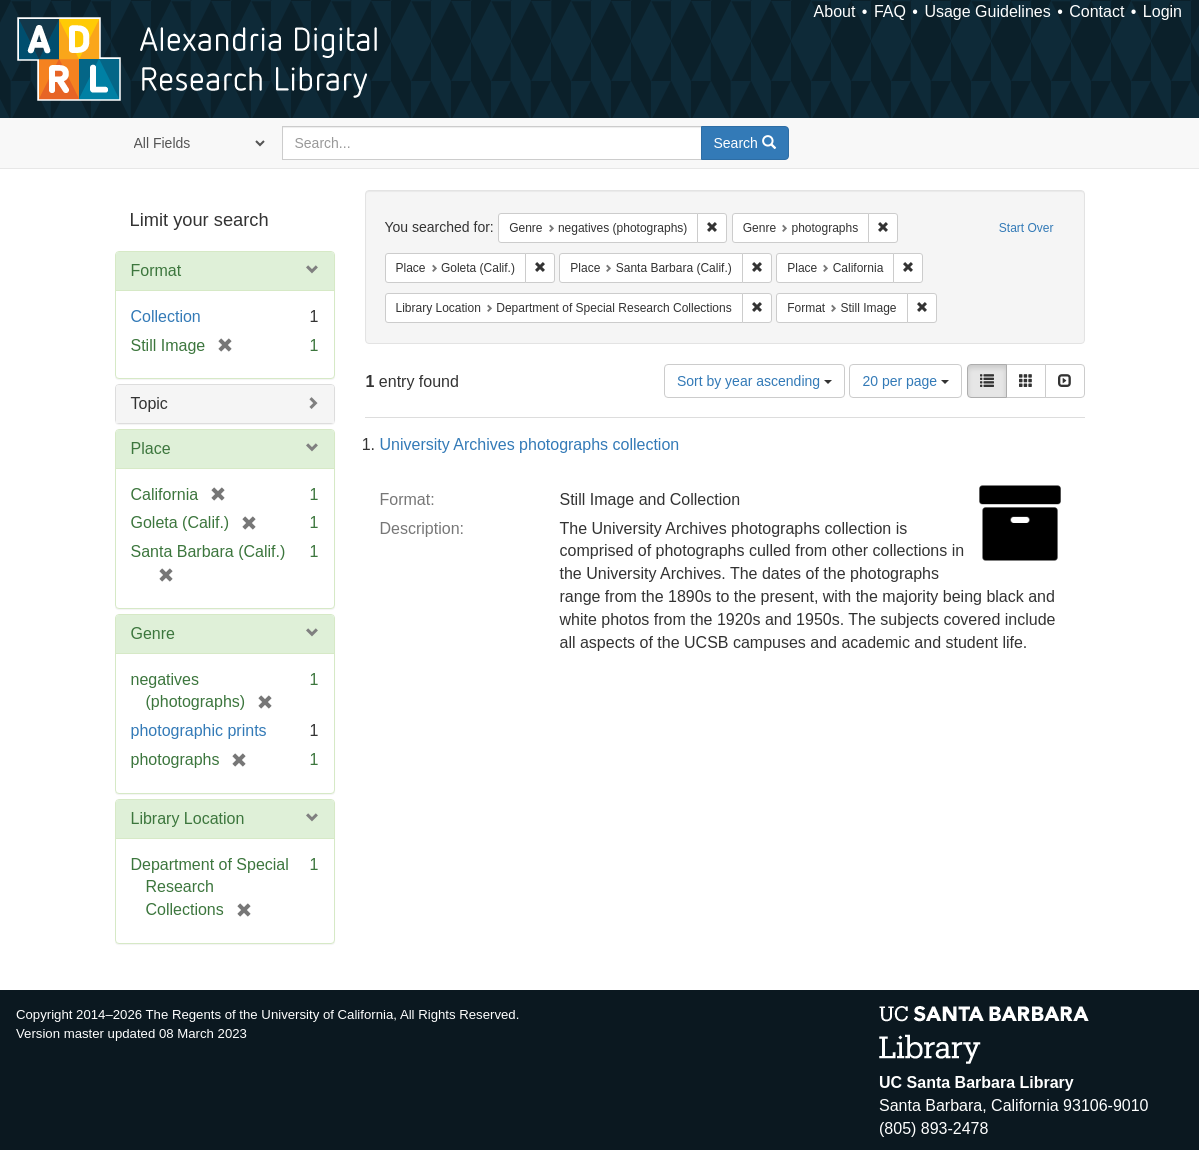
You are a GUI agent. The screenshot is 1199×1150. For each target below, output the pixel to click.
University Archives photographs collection (530, 444)
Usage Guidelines (987, 11)
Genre (153, 633)
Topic (149, 403)
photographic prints (199, 730)
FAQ (890, 11)
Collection (166, 316)
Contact (1096, 11)
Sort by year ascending (754, 381)
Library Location (188, 818)
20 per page (905, 381)
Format (156, 270)
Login (1162, 11)
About (835, 11)
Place (151, 448)
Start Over (1026, 228)
